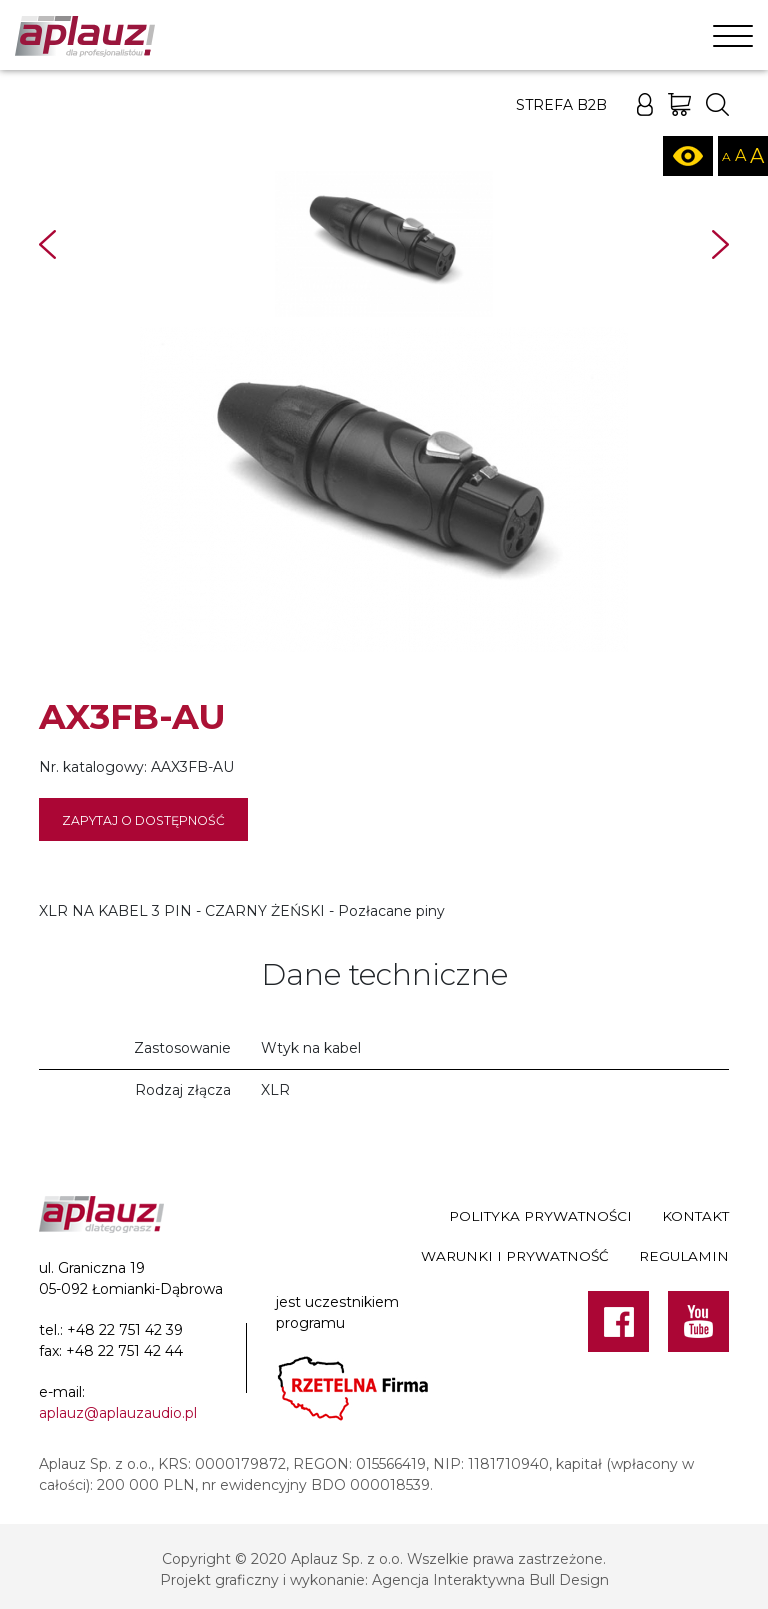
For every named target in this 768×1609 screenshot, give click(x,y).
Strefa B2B (561, 105)
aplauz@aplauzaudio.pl (118, 1413)
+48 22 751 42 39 (125, 1330)
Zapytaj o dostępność (143, 820)
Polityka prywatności (540, 1216)
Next (720, 244)
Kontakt (695, 1216)
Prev (47, 244)
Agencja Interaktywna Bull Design (490, 1580)
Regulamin (684, 1256)
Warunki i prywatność (515, 1256)
